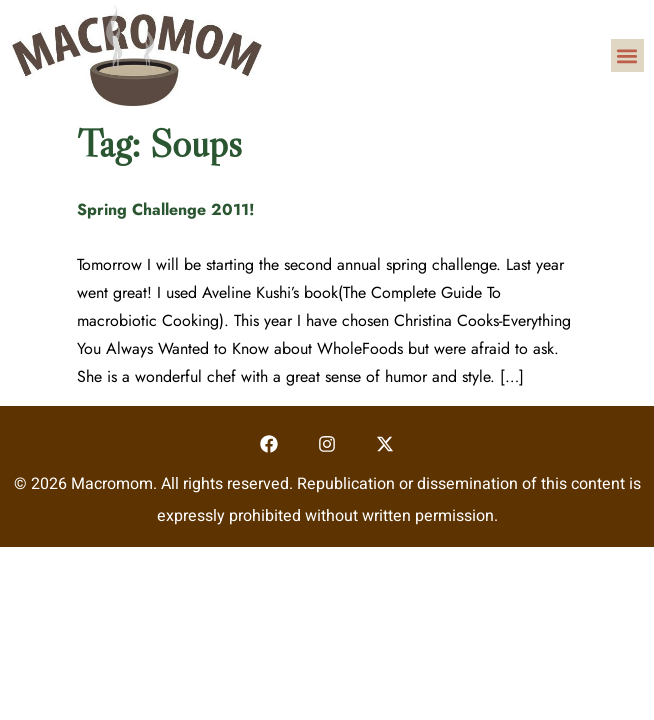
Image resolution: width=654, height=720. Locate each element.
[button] (627, 55)
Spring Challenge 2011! (166, 209)
